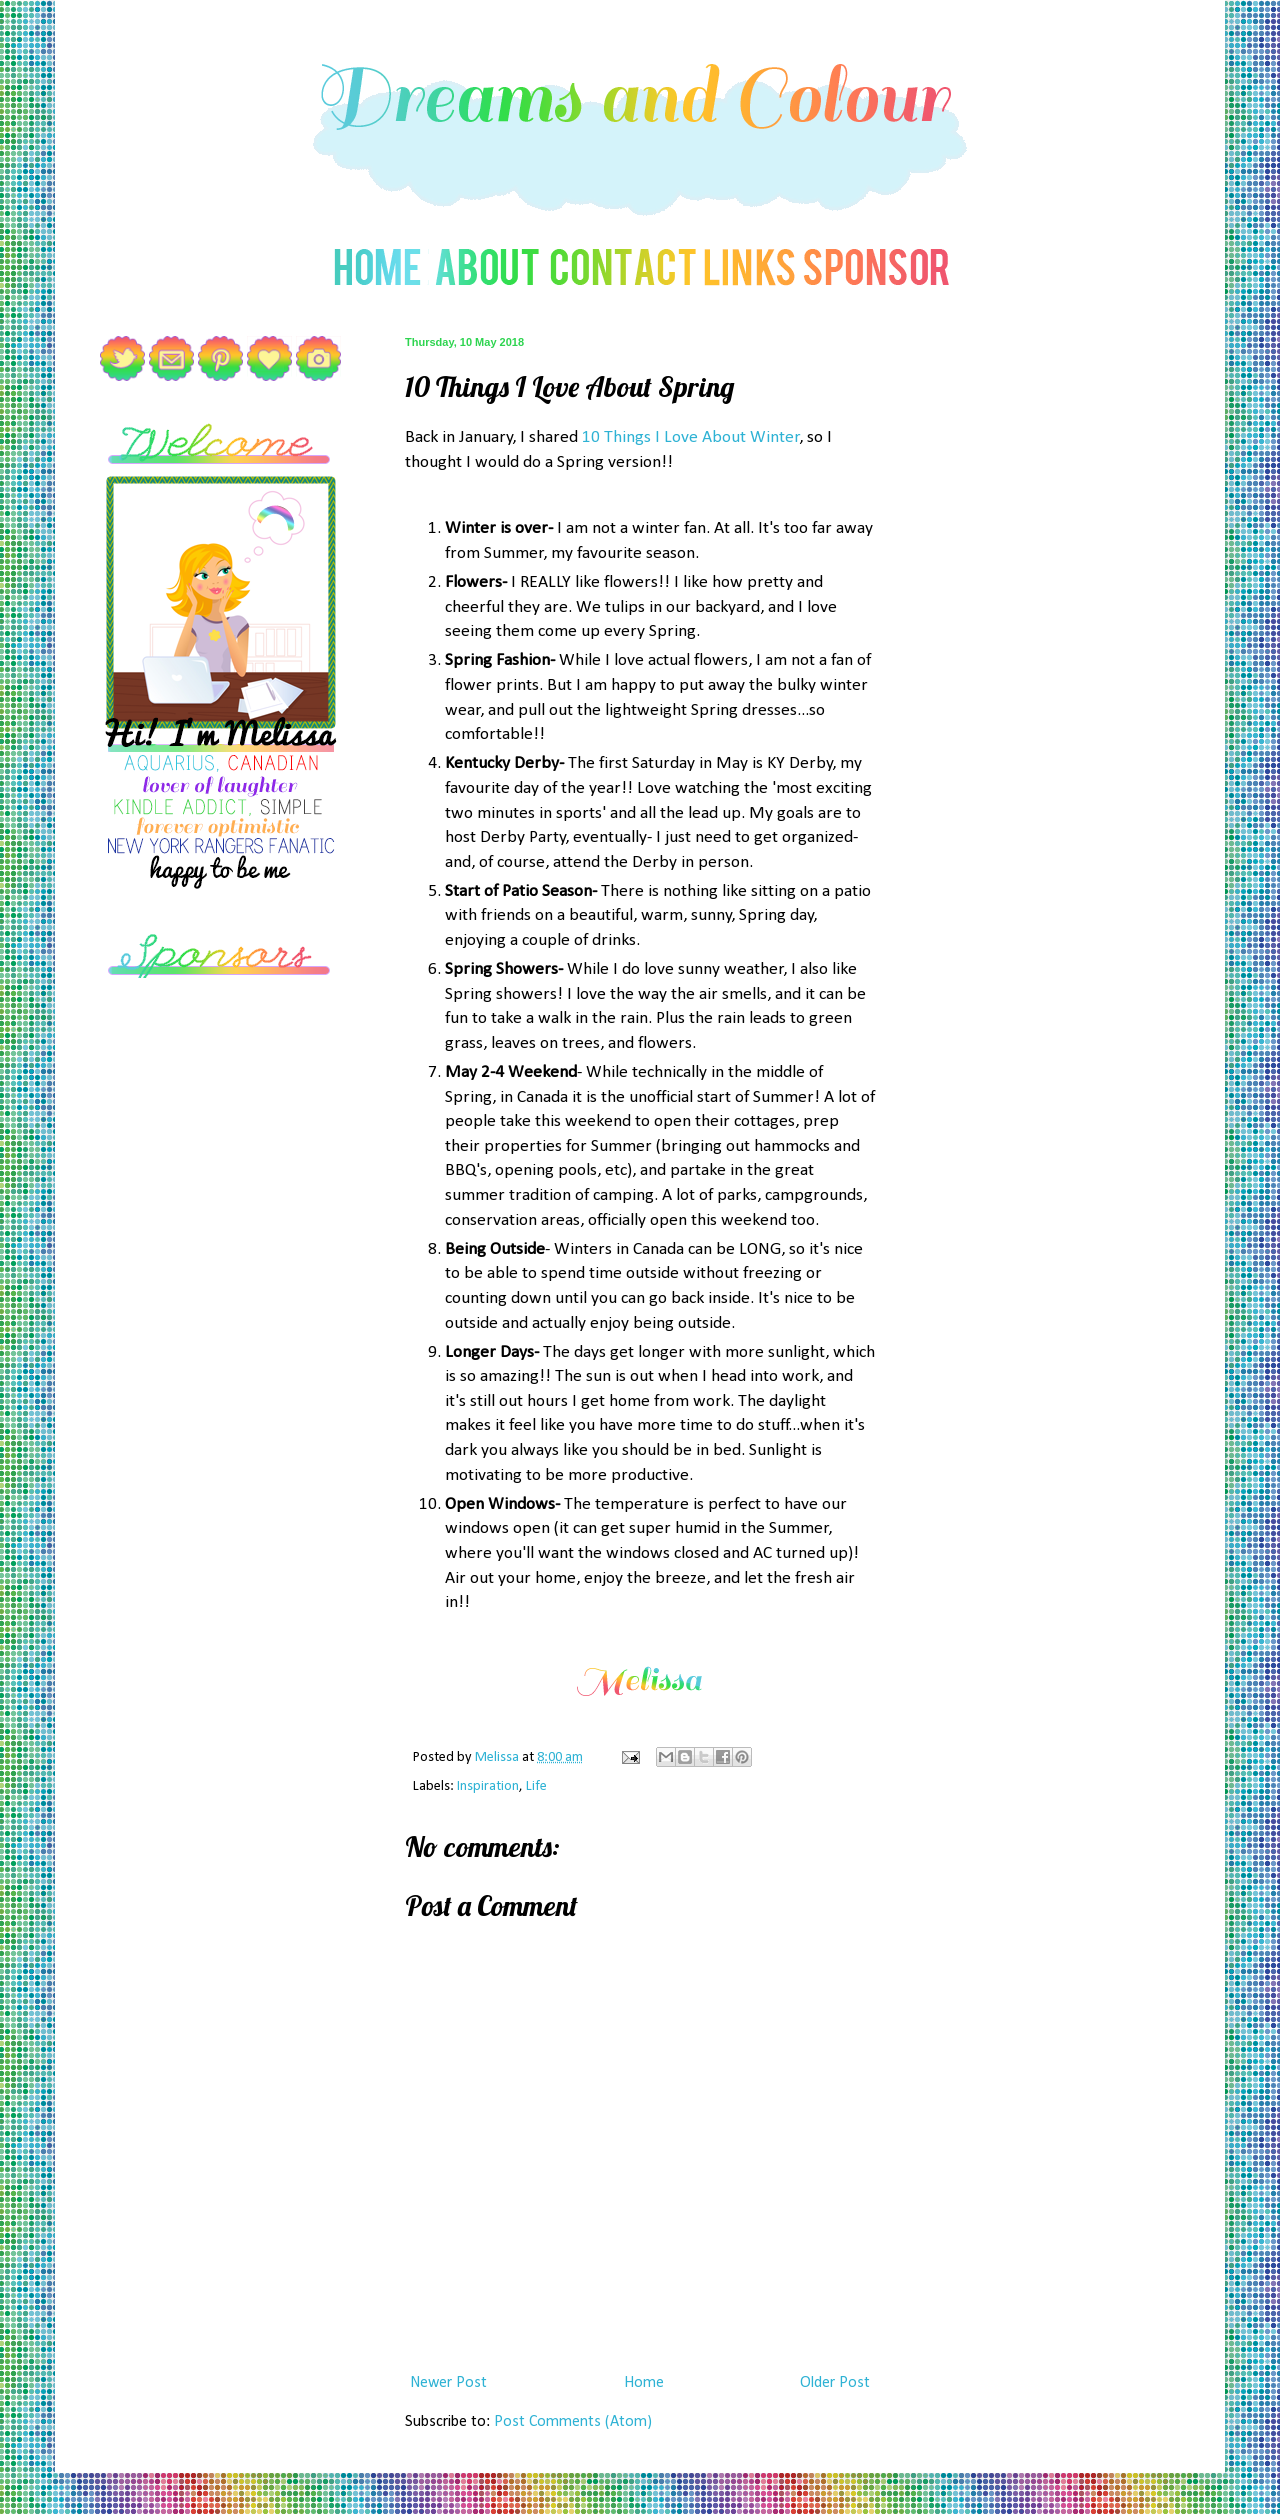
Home (644, 2383)
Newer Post (448, 2383)
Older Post (835, 2383)
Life (536, 1786)
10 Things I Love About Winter (691, 437)
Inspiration (488, 1786)
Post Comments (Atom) (573, 2422)
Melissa (498, 1757)
